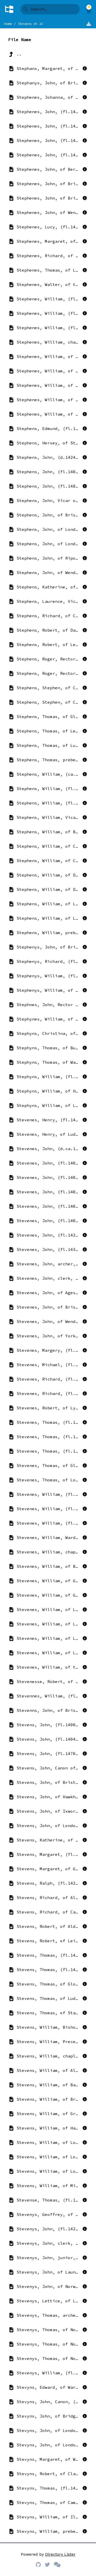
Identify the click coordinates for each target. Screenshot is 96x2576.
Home (8, 23)
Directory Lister (60, 2554)
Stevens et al (30, 23)
